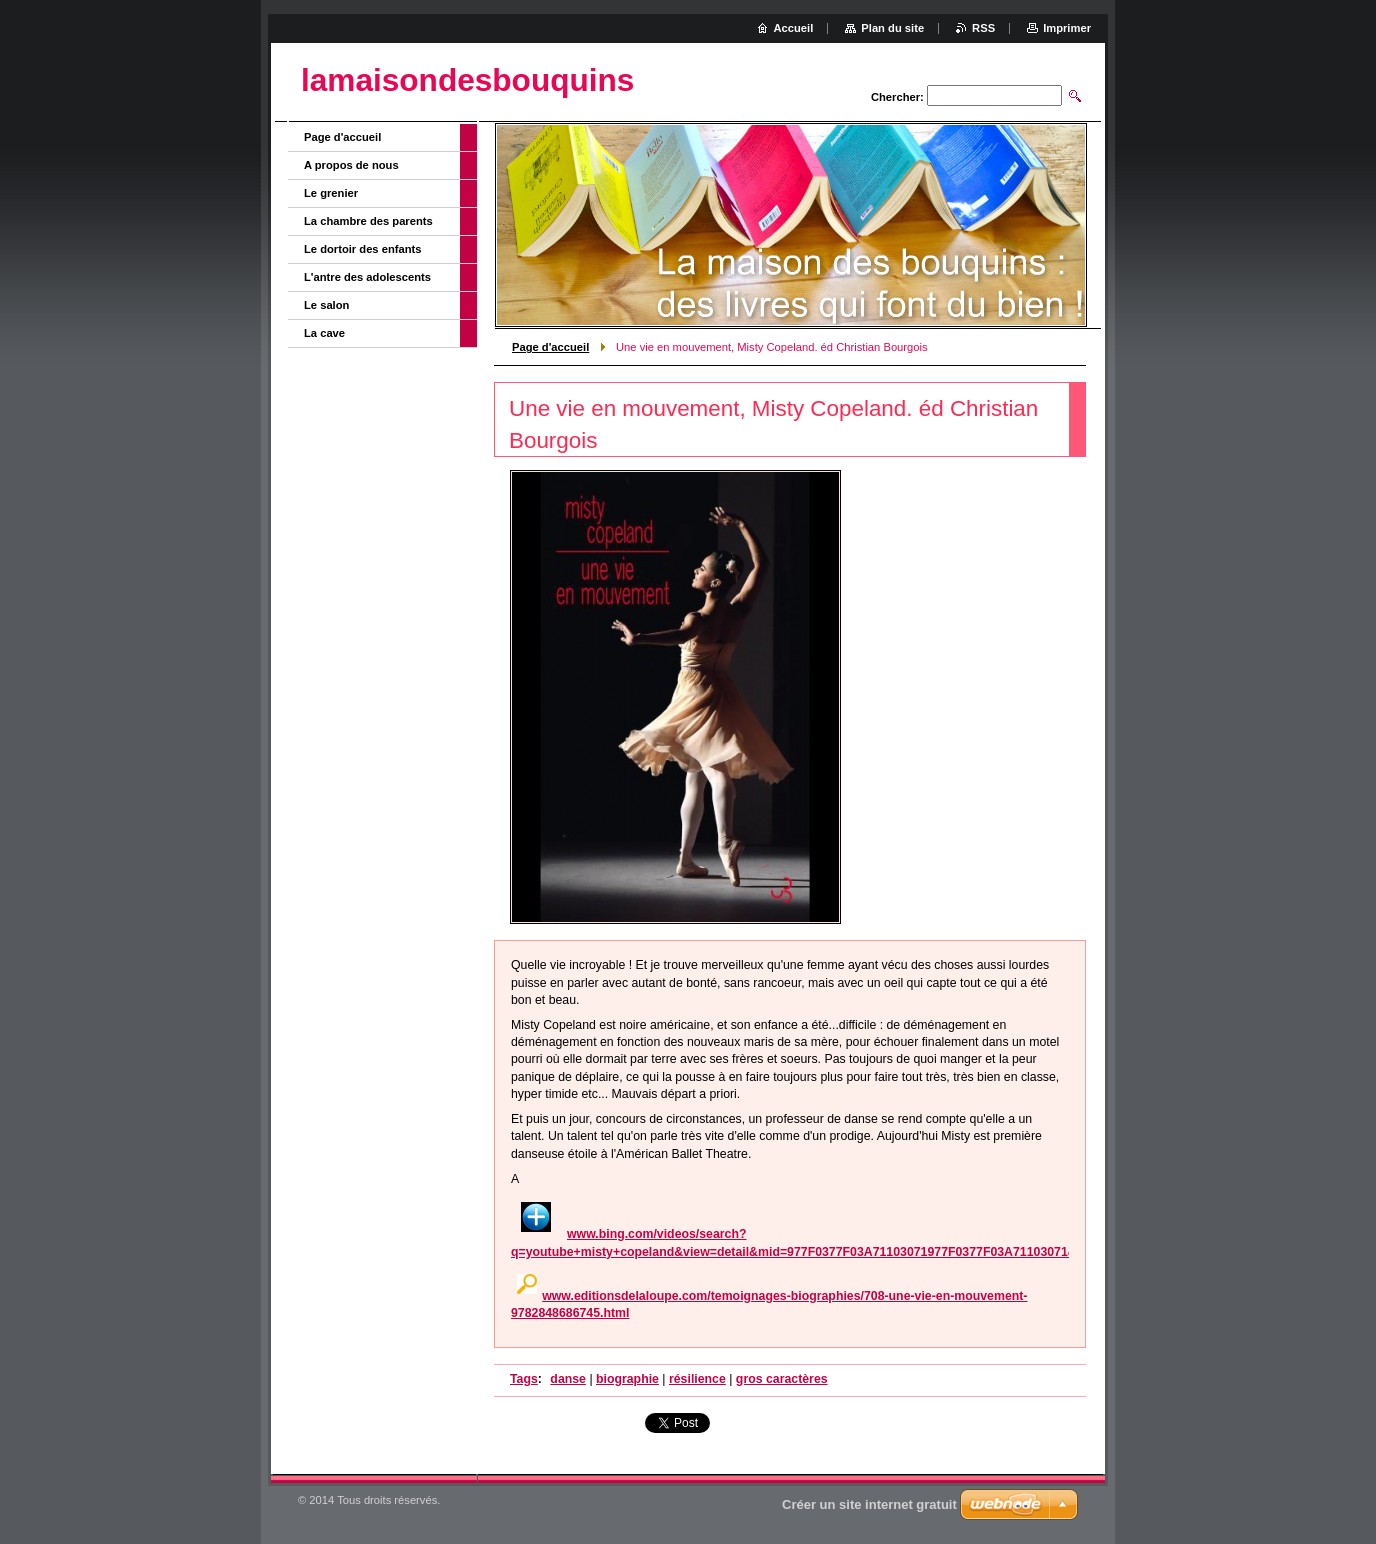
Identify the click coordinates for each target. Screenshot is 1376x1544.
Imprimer (1067, 28)
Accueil (794, 28)
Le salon (326, 305)
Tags (524, 1379)
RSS (983, 28)
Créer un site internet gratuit (869, 1504)
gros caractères (782, 1379)
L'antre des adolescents (367, 277)
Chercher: (897, 97)
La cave (324, 333)
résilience (697, 1379)
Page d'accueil (550, 347)
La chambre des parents (368, 221)
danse (568, 1379)
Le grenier (331, 193)
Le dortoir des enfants (363, 249)
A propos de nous (351, 165)
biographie (627, 1379)
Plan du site (892, 28)
